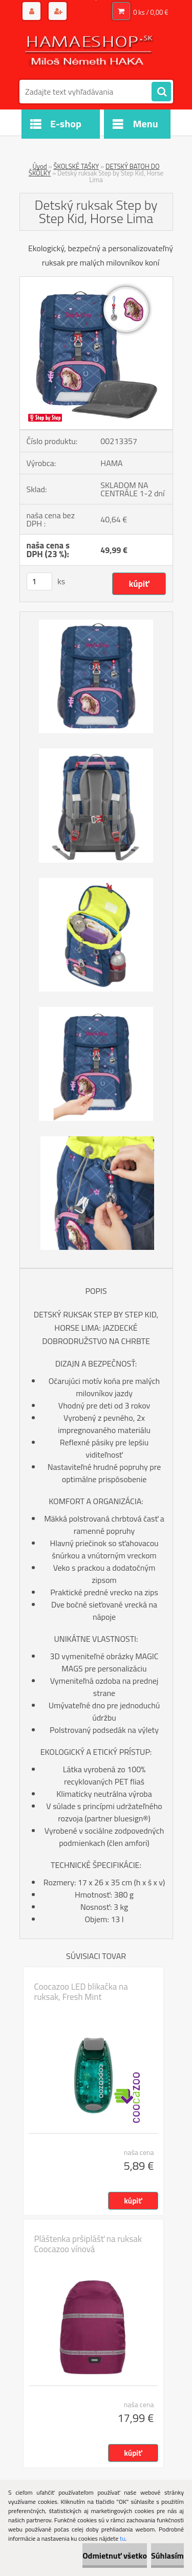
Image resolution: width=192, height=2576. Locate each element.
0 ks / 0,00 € (150, 12)
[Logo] (89, 50)
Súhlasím (167, 2555)
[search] (161, 92)
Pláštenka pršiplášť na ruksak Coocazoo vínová (88, 2244)
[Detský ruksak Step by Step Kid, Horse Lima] (96, 281)
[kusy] (39, 581)
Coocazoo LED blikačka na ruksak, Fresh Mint (81, 1991)
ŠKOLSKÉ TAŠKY (76, 166)
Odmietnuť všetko (114, 2555)
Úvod (39, 166)
